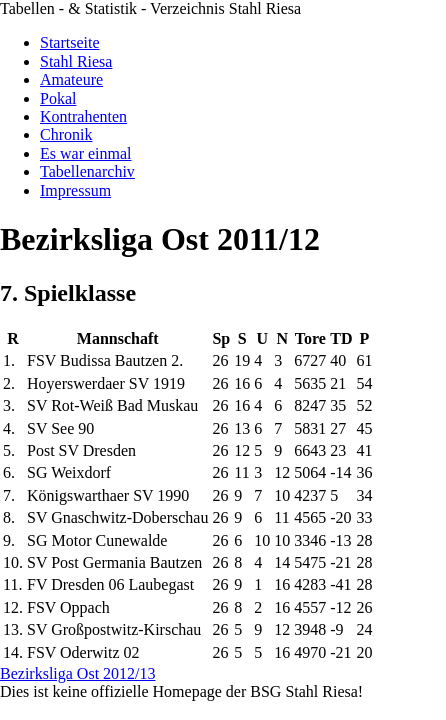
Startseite (70, 42)
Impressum (75, 190)
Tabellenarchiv (87, 171)
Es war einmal (86, 153)
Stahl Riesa (76, 61)
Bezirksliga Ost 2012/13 (78, 673)
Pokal (58, 98)
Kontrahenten (83, 116)
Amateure (71, 79)
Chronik (66, 134)
